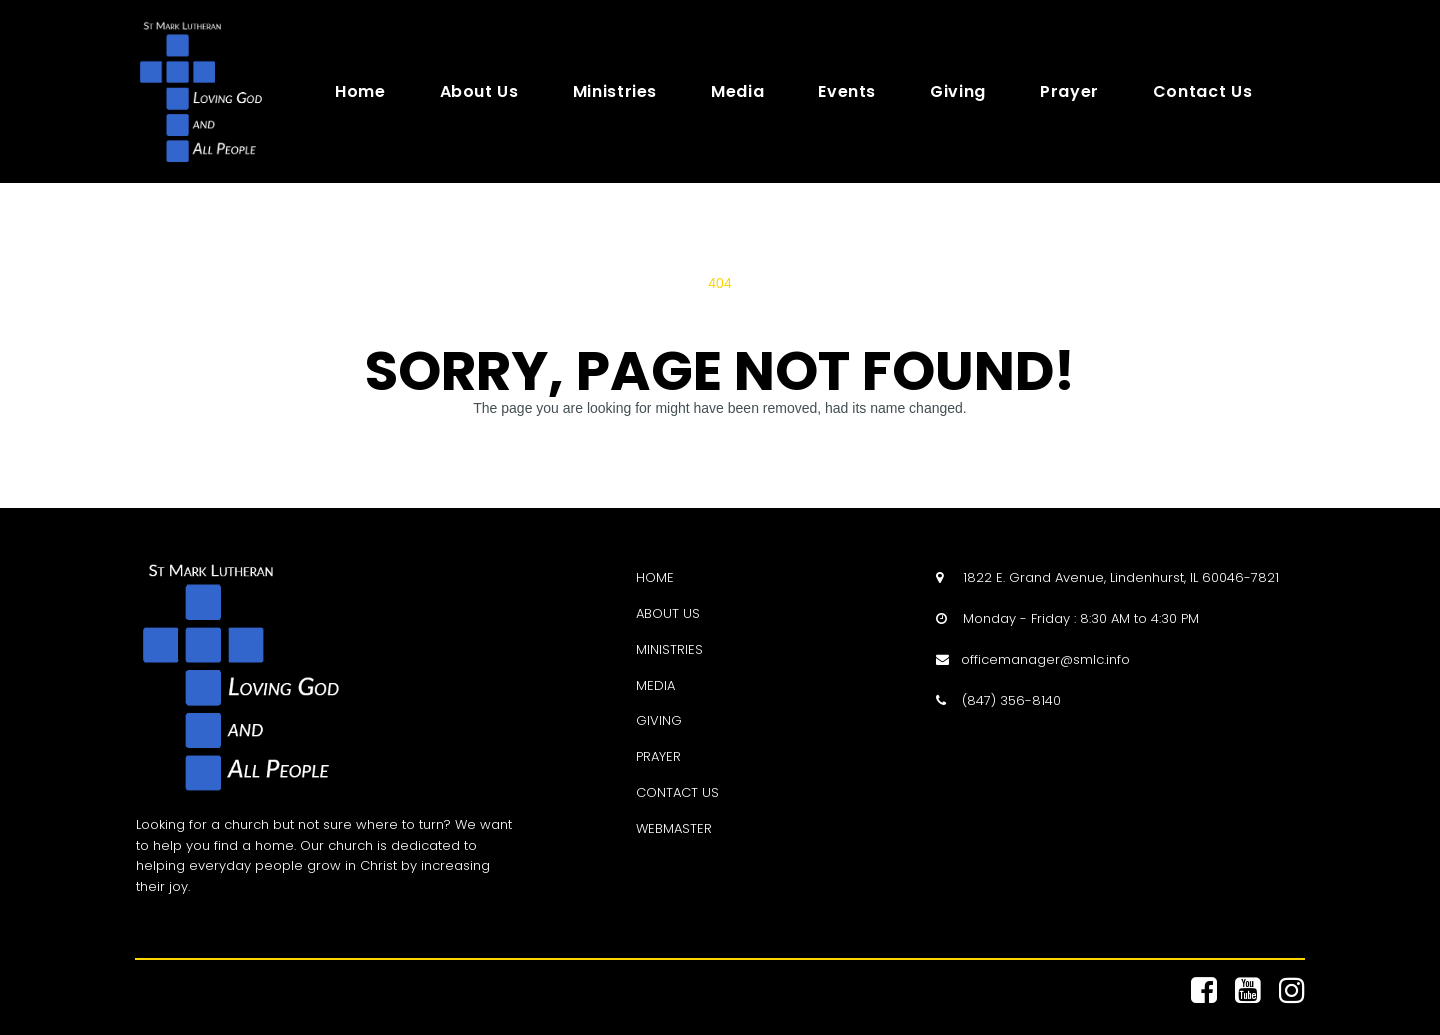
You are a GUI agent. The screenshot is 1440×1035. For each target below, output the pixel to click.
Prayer (1069, 92)
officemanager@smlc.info (1045, 659)
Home (360, 92)
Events (847, 92)
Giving (958, 92)
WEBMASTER (674, 828)
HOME (655, 577)
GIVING (659, 720)
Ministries (615, 92)
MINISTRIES (669, 649)
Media (737, 92)
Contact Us (1202, 92)
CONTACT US (677, 792)
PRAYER (658, 756)
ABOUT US (668, 613)
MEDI (651, 685)
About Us (479, 92)
